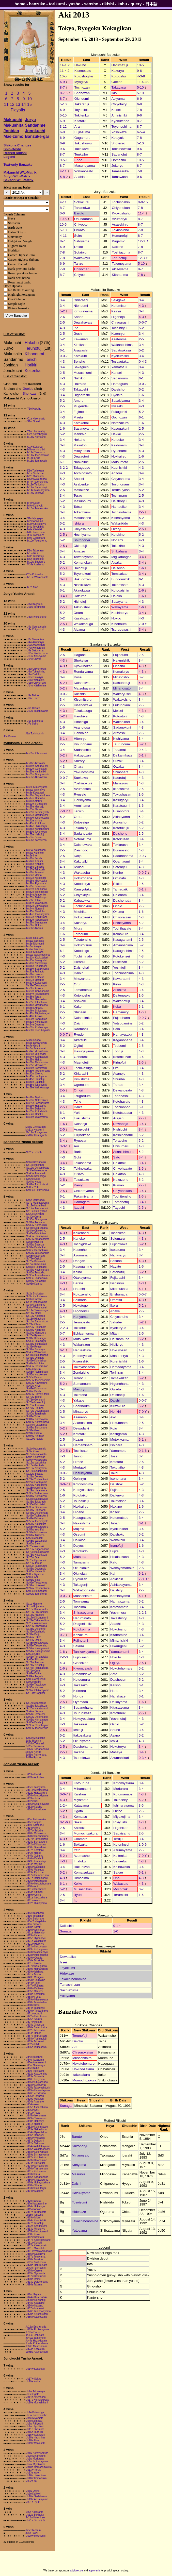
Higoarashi (82, 395)
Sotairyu (80, 252)
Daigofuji (80, 568)
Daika (78, 1107)
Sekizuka (80, 1844)
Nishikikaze (82, 585)
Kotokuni (80, 356)
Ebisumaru (121, 1146)
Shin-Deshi (12, 149)
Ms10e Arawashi (35, 763)
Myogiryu (81, 82)
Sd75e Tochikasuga (37, 1667)
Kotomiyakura (123, 1783)
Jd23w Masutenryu (37, 1952)
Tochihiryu (119, 328)
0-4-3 (143, 361)
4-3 (141, 306)
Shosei (79, 479)
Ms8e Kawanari (35, 792)
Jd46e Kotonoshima (36, 2343)
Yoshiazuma (121, 252)
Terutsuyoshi (120, 490)
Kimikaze (80, 345)
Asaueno (80, 1417)
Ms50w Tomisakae (36, 1019)
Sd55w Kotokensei (36, 1374)
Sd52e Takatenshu (36, 1645)
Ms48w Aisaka (34, 1016)
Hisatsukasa (119, 1557)
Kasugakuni (120, 428)
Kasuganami (122, 939)
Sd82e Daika (33, 1673)
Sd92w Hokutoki (35, 1585)
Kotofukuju (121, 828)
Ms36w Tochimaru (36, 1068)
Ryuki (78, 1895)
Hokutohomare (121, 1668)
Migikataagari (121, 557)
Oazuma (80, 596)
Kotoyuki (118, 138)
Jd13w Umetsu (34, 1935)
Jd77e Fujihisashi (35, 2267)
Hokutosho (118, 1629)
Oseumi (79, 1534)
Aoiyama (118, 98)
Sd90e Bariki (33, 1681)
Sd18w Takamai (35, 1743)
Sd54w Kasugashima (38, 1651)
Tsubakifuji (81, 1501)
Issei (63, 1962)
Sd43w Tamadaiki (36, 1173)
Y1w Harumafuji (36, 431)
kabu (122, 4)
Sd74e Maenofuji (35, 1402)
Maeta (78, 417)
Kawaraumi (121, 979)
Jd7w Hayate (33, 2294)
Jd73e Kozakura (35, 2349)
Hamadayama (120, 1367)
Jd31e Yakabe (34, 1963)
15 (29, 104)
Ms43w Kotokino (35, 823)
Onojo (117, 906)
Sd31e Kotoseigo (35, 1338)
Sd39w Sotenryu (35, 1349)
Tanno (77, 1456)
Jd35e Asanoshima (37, 2107)
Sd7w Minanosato (36, 1454)
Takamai (119, 750)
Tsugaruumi (82, 1096)
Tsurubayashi (121, 629)
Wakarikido (119, 523)
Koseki (115, 1512)
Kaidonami (119, 445)
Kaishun (80, 1794)
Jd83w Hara (33, 2174)
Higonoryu (81, 1311)
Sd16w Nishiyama (36, 1468)
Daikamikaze (122, 755)
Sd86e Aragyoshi (35, 1679)
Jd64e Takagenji (35, 2008)
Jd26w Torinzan (35, 2096)
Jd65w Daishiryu (35, 2253)
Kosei (78, 677)
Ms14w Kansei (34, 861)
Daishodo (81, 850)
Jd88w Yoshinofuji (36, 2038)
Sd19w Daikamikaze (37, 1167)
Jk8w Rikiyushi (34, 2423)
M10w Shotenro (36, 561)
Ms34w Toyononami (37, 993)
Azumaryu (119, 219)
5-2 (62, 311)
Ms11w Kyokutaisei (37, 957)
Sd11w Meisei (34, 1313)
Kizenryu (117, 333)
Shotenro (118, 143)
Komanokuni (83, 562)
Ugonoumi (81, 1085)
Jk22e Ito (31, 2481)
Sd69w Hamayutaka (37, 1394)
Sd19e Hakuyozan (36, 1211)
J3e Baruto (10, 736)
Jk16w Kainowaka (36, 2478)
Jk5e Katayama (34, 2512)
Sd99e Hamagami (36, 1591)
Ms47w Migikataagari (38, 1013)
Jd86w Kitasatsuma (37, 2179)
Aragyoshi (81, 1129)
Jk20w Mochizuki (35, 2535)
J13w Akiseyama (36, 656)
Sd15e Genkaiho (35, 1465)
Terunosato (81, 1322)
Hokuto (115, 1657)
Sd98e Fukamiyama (37, 1190)
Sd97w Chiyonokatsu (38, 1588)
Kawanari (81, 339)
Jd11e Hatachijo (35, 1932)
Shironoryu (82, 540)
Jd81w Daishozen (36, 1889)
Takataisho (118, 1501)
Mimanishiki (119, 1640)
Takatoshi (81, 389)
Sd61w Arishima (35, 1535)
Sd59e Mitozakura (36, 1532)
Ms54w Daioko (34, 1114)
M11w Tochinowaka (38, 455)
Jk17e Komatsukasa (37, 2399)
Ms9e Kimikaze (34, 952)
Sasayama (119, 601)
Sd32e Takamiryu (36, 1341)
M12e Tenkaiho (35, 484)
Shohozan (30, 393)
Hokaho (79, 440)
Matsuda (79, 1557)
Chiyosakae (82, 529)
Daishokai (81, 967)
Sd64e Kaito (33, 1178)
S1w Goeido (34, 421)
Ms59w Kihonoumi (36, 753)
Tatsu (78, 507)
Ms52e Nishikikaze (36, 917)
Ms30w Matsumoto (37, 1062)
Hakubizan (82, 1867)
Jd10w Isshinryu (35, 1929)
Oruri (78, 984)
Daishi (115, 1400)
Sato (116, 1157)
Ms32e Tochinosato (37, 891)
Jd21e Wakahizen (36, 1941)
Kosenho (80, 1250)
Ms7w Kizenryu (34, 949)
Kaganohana (122, 1040)
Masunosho (82, 518)
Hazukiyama (82, 1473)
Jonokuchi (35, 131)
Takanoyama (121, 263)
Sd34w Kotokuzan (36, 1496)
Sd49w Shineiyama (37, 1236)
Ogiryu (115, 1663)
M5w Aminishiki (35, 449)
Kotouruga (81, 1783)
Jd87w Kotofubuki (36, 2276)
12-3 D (143, 241)
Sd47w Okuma (34, 1711)
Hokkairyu (118, 456)
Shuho (115, 1730)
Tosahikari (118, 1233)
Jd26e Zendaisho (36, 2093)
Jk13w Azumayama (37, 2499)
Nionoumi (81, 306)
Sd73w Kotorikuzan (37, 1554)
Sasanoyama (83, 428)
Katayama (81, 1805)
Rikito (117, 884)
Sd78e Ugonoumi (36, 1560)
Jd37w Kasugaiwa (36, 1966)
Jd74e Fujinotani (35, 2163)
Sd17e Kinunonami (37, 1617)
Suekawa (81, 778)
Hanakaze (118, 1696)
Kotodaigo (81, 951)
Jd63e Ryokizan (35, 1872)
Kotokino (117, 534)
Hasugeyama (84, 1051)
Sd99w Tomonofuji (36, 1593)
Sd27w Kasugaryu (36, 1485)
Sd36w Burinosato (36, 1343)
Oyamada (80, 1702)
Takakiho (118, 546)
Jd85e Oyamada (35, 2273)
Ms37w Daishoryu (36, 897)
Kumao (118, 1185)
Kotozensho (82, 1294)
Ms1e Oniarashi (35, 938)
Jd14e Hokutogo (35, 2206)
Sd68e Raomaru (35, 1255)
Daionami (120, 895)
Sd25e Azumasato (36, 1623)
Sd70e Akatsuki (35, 1546)
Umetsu (116, 1300)
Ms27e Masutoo (35, 980)
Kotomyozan (82, 1356)
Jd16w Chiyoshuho (37, 2082)
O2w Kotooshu (34, 574)
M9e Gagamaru (36, 537)
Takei (114, 1473)
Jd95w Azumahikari (37, 2351)
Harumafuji (120, 65)
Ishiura (79, 523)
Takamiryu (81, 828)
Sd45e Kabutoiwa (36, 1233)
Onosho (119, 666)
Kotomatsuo (119, 1518)
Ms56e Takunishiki (36, 1084)
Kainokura (120, 934)
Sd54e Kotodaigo (36, 1176)
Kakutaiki (81, 861)
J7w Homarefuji (36, 647)
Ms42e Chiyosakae (37, 905)
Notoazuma (82, 839)
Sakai (78, 1822)
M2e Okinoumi (35, 476)
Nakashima (81, 1523)
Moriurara (120, 1789)
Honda (78, 1696)
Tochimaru (119, 495)
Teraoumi (81, 934)
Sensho (79, 361)
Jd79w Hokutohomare (38, 1883)
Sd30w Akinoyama (36, 1219)
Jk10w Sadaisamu (36, 2496)
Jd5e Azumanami (36, 2062)
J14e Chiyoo (34, 659)
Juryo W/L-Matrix (17, 176)
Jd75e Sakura (34, 2019)
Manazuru (120, 783)
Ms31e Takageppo (36, 985)
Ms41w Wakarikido (37, 903)
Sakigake (118, 300)
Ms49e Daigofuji (35, 1082)
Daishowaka (83, 845)
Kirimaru (79, 1691)
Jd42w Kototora (35, 2237)
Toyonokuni (82, 574)
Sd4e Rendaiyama (36, 1302)
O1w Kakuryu (34, 446)
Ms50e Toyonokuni (36, 831)
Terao (78, 495)
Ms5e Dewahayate (36, 1042)
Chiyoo (79, 275)
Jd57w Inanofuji (35, 2308)
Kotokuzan (121, 839)
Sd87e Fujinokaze (36, 1267)
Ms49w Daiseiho (35, 1108)
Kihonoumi (34, 354)
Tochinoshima (123, 973)
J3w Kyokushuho (36, 616)
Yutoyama (67, 1996)
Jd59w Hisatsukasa (37, 1999)
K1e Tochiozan (35, 470)
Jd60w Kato (32, 2005)
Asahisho (81, 177)
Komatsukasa (84, 1872)
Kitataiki (80, 121)
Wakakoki (117, 1540)
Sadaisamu (121, 1833)
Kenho (118, 872)
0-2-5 (64, 1451)
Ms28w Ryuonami (36, 883)
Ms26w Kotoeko (35, 977)
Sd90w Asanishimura (38, 1275)
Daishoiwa (82, 683)
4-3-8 (141, 76)
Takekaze (81, 149)
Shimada (80, 1300)
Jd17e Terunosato (36, 2212)
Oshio (114, 1724)
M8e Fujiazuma (35, 532)
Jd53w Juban (33, 1798)
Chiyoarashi (120, 322)
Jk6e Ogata (32, 2394)
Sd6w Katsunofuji (36, 1162)
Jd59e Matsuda (34, 1869)
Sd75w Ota (32, 1557)
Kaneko (79, 1238)
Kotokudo (80, 1551)
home (19, 4)
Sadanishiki (82, 750)
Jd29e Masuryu (34, 2098)
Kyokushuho (121, 213)
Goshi (78, 333)
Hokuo (116, 618)
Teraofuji (79, 1378)
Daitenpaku (121, 995)
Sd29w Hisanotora (36, 1490)
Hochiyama (82, 534)
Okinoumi (81, 98)
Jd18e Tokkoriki (34, 2214)
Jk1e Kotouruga (35, 2412)
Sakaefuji (120, 1861)
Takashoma (82, 1163)
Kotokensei (121, 956)
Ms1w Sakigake (35, 940)
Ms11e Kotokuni (34, 1129)
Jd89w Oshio (33, 1894)
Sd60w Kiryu (33, 1385)
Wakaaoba (82, 872)
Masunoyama (84, 165)
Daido (78, 247)
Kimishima (81, 1079)
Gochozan (119, 417)
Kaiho (77, 1272)
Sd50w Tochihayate (37, 1521)
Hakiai (116, 434)
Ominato (119, 878)
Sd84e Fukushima (36, 1424)
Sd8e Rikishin (33, 1740)
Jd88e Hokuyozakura (38, 2182)
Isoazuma (117, 1250)
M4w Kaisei (33, 502)
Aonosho (120, 822)
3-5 (141, 1805)
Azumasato (82, 789)
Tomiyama (81, 1601)
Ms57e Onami (34, 837)
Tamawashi (120, 177)
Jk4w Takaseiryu (35, 2391)
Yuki (77, 1113)
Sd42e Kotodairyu (36, 1360)
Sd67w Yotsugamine (37, 1253)
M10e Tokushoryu (37, 540)
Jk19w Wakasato (35, 2443)
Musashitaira (82, 1596)
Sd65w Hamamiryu (37, 1719)
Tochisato (80, 1451)
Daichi (78, 1023)
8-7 (62, 87)
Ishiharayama (123, 1805)
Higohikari (120, 1828)
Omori (78, 1090)
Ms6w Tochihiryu (35, 789)
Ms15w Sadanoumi (37, 766)
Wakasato (120, 1883)
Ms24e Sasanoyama (37, 1103)
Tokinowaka (83, 1168)
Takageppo (82, 467)
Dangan (79, 1261)
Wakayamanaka (122, 1568)
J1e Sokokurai (35, 720)
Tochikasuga (83, 1068)
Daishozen (118, 1679)
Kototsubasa (122, 1113)
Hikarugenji (118, 1646)
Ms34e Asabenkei (36, 894)
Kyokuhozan (83, 666)
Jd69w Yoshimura (36, 2262)
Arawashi (81, 350)
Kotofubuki (118, 1713)
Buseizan (120, 962)
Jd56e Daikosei (34, 2135)
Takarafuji (81, 104)
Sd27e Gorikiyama (36, 1482)
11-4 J (64, 71)
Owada (115, 1389)
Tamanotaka (83, 990)
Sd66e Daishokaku (37, 1250)
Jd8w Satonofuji (35, 1825)
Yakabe (78, 1400)
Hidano (78, 1512)
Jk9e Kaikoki (33, 2493)
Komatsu (80, 1817)
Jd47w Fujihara (34, 1985)
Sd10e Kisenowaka (37, 1609)
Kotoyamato (119, 1607)
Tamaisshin (81, 1562)
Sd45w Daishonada (37, 1512)
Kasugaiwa (118, 1434)
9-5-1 (64, 160)
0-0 (62, 213)
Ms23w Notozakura (37, 1100)
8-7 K (64, 93)
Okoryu (116, 529)
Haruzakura (82, 1350)
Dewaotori (81, 456)
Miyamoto (81, 1800)
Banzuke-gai (37, 136)
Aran (78, 126)
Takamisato (119, 585)
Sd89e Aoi (32, 1577)
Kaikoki (79, 1828)
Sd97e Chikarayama (37, 1690)
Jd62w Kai (32, 1801)
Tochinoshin (121, 202)
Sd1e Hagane (34, 1603)
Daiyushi (79, 1545)
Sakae (118, 1872)
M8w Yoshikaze (35, 535)
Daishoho (120, 833)
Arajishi (118, 1118)
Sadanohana (82, 1707)
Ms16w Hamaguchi (36, 1135)
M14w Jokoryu (35, 493)
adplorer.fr (94, 2570)
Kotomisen (119, 306)
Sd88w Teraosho (35, 1272)
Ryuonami (119, 451)
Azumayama (122, 1850)
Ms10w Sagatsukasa (38, 795)
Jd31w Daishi (32, 2332)
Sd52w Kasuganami (37, 1648)
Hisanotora (121, 811)
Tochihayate (122, 928)
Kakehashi (81, 1233)
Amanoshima (123, 945)
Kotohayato (121, 1101)
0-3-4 (143, 1758)
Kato (113, 1562)
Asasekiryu (120, 224)
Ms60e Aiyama (34, 928)
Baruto (79, 213)
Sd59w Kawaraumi (36, 1383)
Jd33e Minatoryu (35, 2228)
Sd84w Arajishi (34, 1676)
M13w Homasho (36, 436)
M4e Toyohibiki (35, 526)
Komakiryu (121, 672)
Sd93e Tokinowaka (37, 1278)
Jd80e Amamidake (36, 2027)
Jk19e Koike (33, 2381)
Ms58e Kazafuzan (36, 840)
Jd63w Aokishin (35, 1777)
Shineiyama (122, 923)
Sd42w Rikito (33, 1637)
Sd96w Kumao (34, 1687)
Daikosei (79, 1540)
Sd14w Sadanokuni (37, 1321)
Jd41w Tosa (33, 2112)
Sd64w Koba (33, 1181)
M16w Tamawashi (37, 460)
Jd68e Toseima (34, 2259)
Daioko (116, 596)
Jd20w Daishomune (37, 1836)
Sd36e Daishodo (35, 1631)
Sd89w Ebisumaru (36, 1427)
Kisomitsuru (83, 699)
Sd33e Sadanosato (37, 1493)
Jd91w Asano (33, 1900)
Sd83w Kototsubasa (37, 1422)
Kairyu (116, 311)
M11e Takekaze (36, 452)
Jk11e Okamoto (35, 2429)
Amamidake (82, 1674)
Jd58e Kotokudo (35, 1994)
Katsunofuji (121, 683)
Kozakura (80, 1635)
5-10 (140, 87)
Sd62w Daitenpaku (37, 1716)
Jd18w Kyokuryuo (36, 2084)
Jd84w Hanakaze (36, 1809)
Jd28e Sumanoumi (36, 1841)
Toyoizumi (67, 1968)
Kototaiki (79, 1434)
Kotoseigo (81, 822)
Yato (77, 1850)
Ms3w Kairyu (33, 946)
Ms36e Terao (33, 996)
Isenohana (118, 1478)
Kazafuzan (82, 618)
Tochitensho (122, 1196)
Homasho (119, 160)
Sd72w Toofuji (34, 1396)
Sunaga (66, 1931)
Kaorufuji (120, 778)
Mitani (114, 1333)
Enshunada (118, 1294)
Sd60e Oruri (33, 1654)
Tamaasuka (120, 171)
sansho (91, 4)
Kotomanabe (123, 1794)
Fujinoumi (120, 655)
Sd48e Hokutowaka (37, 1642)
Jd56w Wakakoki (35, 2137)
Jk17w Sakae (33, 2378)
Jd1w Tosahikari (35, 1915)
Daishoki (116, 1484)
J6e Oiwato (33, 708)
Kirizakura (117, 1406)
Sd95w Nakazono (36, 1280)
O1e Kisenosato (36, 418)
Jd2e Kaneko (33, 2200)
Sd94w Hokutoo (35, 1436)
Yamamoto (118, 1451)
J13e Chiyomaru (36, 682)
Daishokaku (83, 1018)
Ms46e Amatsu (34, 1007)
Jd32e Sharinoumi (36, 2226)
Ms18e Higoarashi (36, 966)
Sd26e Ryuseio (34, 1335)
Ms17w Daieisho (35, 798)
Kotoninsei (121, 1844)
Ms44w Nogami (35, 908)
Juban (114, 1523)
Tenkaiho (81, 154)
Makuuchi (13, 119)
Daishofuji (117, 1395)
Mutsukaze (81, 1339)
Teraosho (120, 1140)
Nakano (116, 1506)
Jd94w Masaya (34, 2191)
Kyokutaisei (120, 356)
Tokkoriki (79, 1328)
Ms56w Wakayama (37, 1117)
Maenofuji (81, 1062)
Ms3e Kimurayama (36, 787)
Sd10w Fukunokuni (37, 1612)
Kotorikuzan (122, 1057)
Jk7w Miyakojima (35, 2464)
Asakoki (80, 1001)
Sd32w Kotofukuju (36, 1225)
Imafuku (80, 1861)
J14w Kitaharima (36, 685)
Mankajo (80, 434)
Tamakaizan (119, 1378)
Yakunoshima (84, 772)
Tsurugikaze (82, 1713)
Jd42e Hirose (33, 1852)
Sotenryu (120, 867)
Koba (117, 1006)
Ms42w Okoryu (34, 1073)
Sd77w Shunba (34, 1408)
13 (17, 104)
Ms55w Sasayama (36, 922)
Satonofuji (117, 1272)
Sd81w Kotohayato (37, 1419)
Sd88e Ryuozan (35, 1574)
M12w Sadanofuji (37, 487)
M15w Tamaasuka (37, 508)
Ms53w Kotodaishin (37, 1111)
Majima (78, 1529)
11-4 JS (143, 82)
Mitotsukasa (119, 1289)
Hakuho (32, 343)
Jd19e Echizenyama (37, 2329)
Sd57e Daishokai (35, 1247)
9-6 (139, 71)
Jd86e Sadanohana (37, 2177)
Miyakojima (121, 1817)
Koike (78, 1883)
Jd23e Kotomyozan (37, 1949)
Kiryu (117, 984)
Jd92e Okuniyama (36, 1903)
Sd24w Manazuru (36, 1332)
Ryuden (80, 1034)
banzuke (37, 4)
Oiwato (79, 230)
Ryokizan (80, 1579)
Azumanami (82, 1255)
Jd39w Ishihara (34, 1971)
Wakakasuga (83, 624)
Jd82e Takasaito (35, 2030)
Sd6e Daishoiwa (35, 1200)
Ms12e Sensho (34, 858)
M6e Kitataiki (34, 529)
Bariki (78, 1152)
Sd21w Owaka (34, 1476)
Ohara (78, 766)
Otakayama (81, 1277)
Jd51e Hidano (34, 2124)
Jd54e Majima (34, 1864)
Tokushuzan (122, 794)
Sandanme (35, 125)
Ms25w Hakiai (34, 1059)
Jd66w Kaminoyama (37, 1804)
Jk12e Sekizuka (35, 2514)
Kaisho (115, 1685)
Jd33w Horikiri (34, 1774)
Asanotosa (82, 727)
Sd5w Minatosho (35, 1738)
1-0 (115, 1931)
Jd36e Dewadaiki (35, 1847)
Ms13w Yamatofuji (36, 963)
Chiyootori (81, 224)
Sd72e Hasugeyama (37, 1552)
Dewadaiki (81, 1428)
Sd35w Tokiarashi (36, 1501)
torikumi (57, 4)
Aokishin (116, 1579)
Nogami (117, 540)
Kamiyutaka (83, 889)
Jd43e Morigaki (34, 1977)
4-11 (63, 171)
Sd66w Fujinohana (35, 1754)
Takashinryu (119, 1618)
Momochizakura (86, 1833)
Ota (115, 1068)
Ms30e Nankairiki (36, 771)
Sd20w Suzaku (34, 1473)
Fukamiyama (83, 1196)
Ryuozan (80, 1140)
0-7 (141, 677)
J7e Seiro (32, 723)
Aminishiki (119, 115)
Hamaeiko (119, 507)
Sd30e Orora (33, 1216)
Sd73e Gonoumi (35, 1399)
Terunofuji (33, 348)
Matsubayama (84, 688)
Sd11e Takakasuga (37, 1310)
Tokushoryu (83, 143)
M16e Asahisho (35, 564)
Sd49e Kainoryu (35, 1518)
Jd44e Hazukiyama (36, 2340)
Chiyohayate (122, 1168)
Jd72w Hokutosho (36, 2016)
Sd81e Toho (33, 1416)
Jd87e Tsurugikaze (36, 2035)
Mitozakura (82, 979)
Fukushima (82, 1118)
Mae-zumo (13, 136)
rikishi (108, 4)
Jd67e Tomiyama (35, 2256)
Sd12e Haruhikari (36, 1205)
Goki (77, 1157)
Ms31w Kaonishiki (36, 889)
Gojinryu (79, 1478)
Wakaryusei (122, 694)
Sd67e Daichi (33, 1391)
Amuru (79, 400)
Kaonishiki (119, 467)
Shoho (79, 317)
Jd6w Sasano (33, 1924)
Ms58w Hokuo (34, 925)
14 (23, 104)
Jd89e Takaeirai (35, 2041)
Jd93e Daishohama (37, 2281)
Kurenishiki (118, 1361)
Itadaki (79, 1207)
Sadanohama (123, 856)
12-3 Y (143, 258)
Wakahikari (121, 722)
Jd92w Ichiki (33, 2044)
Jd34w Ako (32, 2104)
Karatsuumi (121, 805)
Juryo (30, 119)
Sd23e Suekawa (34, 1746)
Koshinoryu (119, 613)
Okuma (118, 912)
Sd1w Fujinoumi (35, 1606)
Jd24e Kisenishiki (36, 2220)
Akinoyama (121, 817)
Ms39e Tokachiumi (36, 1002)
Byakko (116, 395)
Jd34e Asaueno (35, 2101)
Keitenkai (33, 370)
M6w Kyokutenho (37, 479)
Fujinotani (80, 1640)
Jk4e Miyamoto (34, 2418)
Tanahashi (121, 1096)
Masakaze (81, 490)
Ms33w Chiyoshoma (37, 991)
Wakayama (119, 607)
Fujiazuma (82, 132)
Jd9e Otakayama (35, 1787)
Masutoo (80, 445)
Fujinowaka (118, 1244)
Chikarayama (84, 1191)
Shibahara (119, 551)
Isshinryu (117, 1283)
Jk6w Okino (32, 2490)
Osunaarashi (83, 219)
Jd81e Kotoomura (36, 2171)
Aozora (116, 473)
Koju (113, 1428)
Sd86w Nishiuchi (35, 1571)
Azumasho (82, 1856)
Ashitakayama (121, 1585)
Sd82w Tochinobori (37, 1184)
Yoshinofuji (118, 1719)
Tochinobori (121, 1107)
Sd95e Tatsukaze (36, 1684)
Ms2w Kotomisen (35, 850)
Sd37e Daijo (33, 1634)
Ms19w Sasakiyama (37, 968)
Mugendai (81, 406)
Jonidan (11, 131)
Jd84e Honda (33, 2033)
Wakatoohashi (84, 1590)
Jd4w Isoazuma (35, 2059)
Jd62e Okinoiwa (35, 2143)
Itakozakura (82, 1735)
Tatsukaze (81, 1180)
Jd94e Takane (34, 2284)
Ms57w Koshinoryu (37, 1027)
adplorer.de (76, 2570)
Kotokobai (81, 423)
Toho (77, 1101)
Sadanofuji (120, 154)
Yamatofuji (119, 367)
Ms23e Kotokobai (36, 878)
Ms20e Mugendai (36, 1054)
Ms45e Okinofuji (35, 1079)
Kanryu (79, 1185)
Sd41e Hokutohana (37, 1355)
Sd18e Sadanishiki (36, 1471)
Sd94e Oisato (34, 1433)
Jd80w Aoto (32, 1886)
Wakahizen (81, 1344)
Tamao (118, 1085)
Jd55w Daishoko (35, 1866)
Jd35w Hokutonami (37, 2231)
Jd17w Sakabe (34, 1830)
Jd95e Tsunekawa (36, 2047)
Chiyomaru (82, 269)
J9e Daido (33, 695)
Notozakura (120, 423)
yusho (75, 4)
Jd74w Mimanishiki (37, 2165)
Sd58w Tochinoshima (38, 1380)
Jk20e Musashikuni (37, 2402)
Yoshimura (118, 1612)
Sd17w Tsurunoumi (37, 1208)
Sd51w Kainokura (36, 1524)
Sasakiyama (120, 400)
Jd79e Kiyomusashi (37, 2314)
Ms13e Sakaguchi (36, 960)
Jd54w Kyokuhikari (36, 2132)
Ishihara (116, 1445)
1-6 (141, 395)
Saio (116, 1029)
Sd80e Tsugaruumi (36, 1565)
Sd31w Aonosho (35, 1222)
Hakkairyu (80, 1506)
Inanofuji (116, 1545)
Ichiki (114, 1741)
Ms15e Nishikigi (35, 864)
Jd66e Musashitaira (36, 2346)
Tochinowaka (121, 149)
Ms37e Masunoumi (37, 815)
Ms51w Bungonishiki (37, 774)
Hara (114, 1691)
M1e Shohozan (35, 473)
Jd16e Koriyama (35, 2079)
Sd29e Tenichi (34, 1152)
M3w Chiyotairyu (36, 524)
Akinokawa (82, 590)
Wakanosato (83, 171)
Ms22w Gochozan (36, 768)
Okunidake (81, 1568)
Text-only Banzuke (18, 164)
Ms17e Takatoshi (35, 869)
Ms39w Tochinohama (38, 1070)
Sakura (78, 1646)
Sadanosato (83, 833)
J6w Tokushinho (36, 671)
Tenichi (31, 359)
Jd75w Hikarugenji (36, 1880)
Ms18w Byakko (34, 1097)
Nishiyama (121, 738)
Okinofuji (80, 546)
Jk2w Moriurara (34, 2458)
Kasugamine (82, 1266)
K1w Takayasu (35, 550)
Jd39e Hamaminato (37, 1968)
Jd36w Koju (32, 2110)
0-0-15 (143, 202)
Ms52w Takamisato (37, 919)
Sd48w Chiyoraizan (37, 1366)
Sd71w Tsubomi (35, 1662)
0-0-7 (143, 322)
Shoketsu (81, 660)
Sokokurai (81, 202)
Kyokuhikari (119, 1529)
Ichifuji (78, 1730)
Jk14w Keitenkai (35, 2368)
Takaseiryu (121, 1800)
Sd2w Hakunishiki (36, 1448)
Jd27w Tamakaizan (37, 1839)
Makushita (13, 125)
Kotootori (120, 716)
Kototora (116, 1462)
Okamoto (80, 1839)
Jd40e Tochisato (35, 2335)
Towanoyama (84, 557)
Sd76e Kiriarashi (35, 1261)
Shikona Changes (17, 145)
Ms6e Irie (31, 855)
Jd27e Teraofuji (34, 2223)
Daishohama (82, 1746)
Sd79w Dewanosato (37, 1410)
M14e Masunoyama (38, 490)
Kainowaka (121, 1867)
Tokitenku (81, 115)
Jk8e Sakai (31, 2533)
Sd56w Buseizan (35, 1244)
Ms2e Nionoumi (35, 943)
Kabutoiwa (82, 900)
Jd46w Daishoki (35, 1858)
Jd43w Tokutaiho (35, 1980)
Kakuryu (118, 71)
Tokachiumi (82, 512)
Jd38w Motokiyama (37, 1795)
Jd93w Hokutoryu (36, 2188)
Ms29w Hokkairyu (36, 1105)
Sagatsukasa (121, 350)
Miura (78, 928)
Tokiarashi (120, 845)
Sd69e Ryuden (33, 1757)
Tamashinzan (70, 1984)
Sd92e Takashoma (36, 1582)
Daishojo (80, 1124)
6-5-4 (141, 132)
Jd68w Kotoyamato (37, 2151)
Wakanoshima (122, 345)
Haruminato (82, 1618)
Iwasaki (116, 406)
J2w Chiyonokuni (36, 668)
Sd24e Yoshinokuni (37, 1479)
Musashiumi (83, 373)
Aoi (76, 1146)
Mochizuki (120, 1889)
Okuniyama (81, 1741)
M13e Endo (33, 458)
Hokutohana (83, 878)
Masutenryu (119, 1356)
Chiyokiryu (82, 895)
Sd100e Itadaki (34, 1438)
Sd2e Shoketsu (34, 1293)
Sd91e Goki (32, 1430)
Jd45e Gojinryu (34, 1855)
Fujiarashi (117, 1277)
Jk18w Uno (32, 2440)
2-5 (62, 322)
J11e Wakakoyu (36, 680)
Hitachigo (81, 722)
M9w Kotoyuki (35, 505)
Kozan (78, 1439)
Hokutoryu (118, 1746)
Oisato (79, 1174)
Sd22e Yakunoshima (37, 1620)
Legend (9, 157)
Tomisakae (119, 574)
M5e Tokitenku (35, 559)
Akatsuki (80, 1040)
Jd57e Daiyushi (34, 2140)
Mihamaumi (82, 1789)
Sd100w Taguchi (35, 1693)
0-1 (115, 1926)
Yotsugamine (123, 1023)
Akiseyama (120, 269)
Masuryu (79, 1389)
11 (6, 104)
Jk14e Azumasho (35, 2397)
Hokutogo (80, 1305)
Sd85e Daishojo (35, 1722)
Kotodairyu (82, 884)
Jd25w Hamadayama (38, 2090)
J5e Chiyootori (35, 629)
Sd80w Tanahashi (36, 1413)
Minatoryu (80, 1411)
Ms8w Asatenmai (35, 1048)
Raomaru (81, 1029)
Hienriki (79, 962)
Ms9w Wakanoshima (38, 954)
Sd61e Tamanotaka (37, 1656)
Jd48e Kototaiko (35, 2302)
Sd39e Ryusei (34, 1346)
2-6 (62, 317)
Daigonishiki (82, 1624)
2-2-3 (64, 1328)
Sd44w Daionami (35, 1510)
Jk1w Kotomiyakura (37, 2453)
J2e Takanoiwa (35, 639)
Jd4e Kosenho (34, 2057)
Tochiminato (83, 956)
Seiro (78, 236)
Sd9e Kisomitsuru (36, 1457)
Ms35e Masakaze (36, 1065)
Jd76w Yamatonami (37, 2168)
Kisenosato (82, 71)
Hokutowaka (83, 917)
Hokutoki (119, 1163)
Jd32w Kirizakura (35, 1844)
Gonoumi (81, 1057)
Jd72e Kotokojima (36, 2157)
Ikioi (115, 93)
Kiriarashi (81, 1073)
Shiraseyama (83, 1612)
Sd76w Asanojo (35, 1405)
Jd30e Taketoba (35, 1960)
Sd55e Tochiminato (37, 1371)
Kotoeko (117, 440)
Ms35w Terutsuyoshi (37, 812)
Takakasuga (83, 711)
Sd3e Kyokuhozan (36, 1296)
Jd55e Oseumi (34, 1991)
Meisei (118, 711)
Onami (79, 613)
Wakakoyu (82, 258)
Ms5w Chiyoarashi (35, 1126)
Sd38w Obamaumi (36, 1507)
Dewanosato (122, 1090)
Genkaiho (81, 733)
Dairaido (80, 384)
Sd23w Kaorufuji (35, 1329)
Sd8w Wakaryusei (36, 1307)
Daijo (78, 856)
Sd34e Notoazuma (36, 1170)
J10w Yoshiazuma (37, 653)
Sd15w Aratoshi (35, 1614)
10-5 (140, 65)
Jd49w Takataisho (36, 2118)
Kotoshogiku (83, 76)
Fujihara (116, 1490)
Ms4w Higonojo (34, 852)
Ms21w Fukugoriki (36, 803)
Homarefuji (120, 236)
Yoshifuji (119, 967)
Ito (75, 1900)
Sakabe (116, 1322)
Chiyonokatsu (123, 1191)
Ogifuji (79, 1046)
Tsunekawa (81, 1758)
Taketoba (80, 1395)
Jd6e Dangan (33, 1822)
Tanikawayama (84, 1652)
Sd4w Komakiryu (35, 1304)
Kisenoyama (120, 518)
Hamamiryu (121, 1012)
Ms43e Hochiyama (36, 1076)
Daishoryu (119, 501)
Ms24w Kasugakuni (37, 1056)
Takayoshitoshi (84, 1367)
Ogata (78, 1811)
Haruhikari (81, 716)
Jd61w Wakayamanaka (39, 2251)
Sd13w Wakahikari (36, 1462)
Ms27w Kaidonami (36, 982)
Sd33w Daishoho (35, 1628)
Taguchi (119, 1207)
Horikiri (31, 365)
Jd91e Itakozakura (36, 1897)
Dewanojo (120, 1124)
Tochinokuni (83, 906)
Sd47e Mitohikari (35, 1363)
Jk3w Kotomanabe (36, 2415)
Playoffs (18, 110)
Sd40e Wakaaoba (36, 1352)
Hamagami (82, 1202)
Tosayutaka (119, 361)
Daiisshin (67, 1926)
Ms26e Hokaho (34, 974)
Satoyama (81, 241)
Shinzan (80, 1012)
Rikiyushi (120, 1822)
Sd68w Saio (33, 1543)
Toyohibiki (81, 110)
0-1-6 (143, 1451)
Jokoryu (117, 165)
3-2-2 (64, 467)
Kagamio (118, 241)
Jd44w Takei (33, 1982)
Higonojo (118, 317)
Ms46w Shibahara (36, 1010)
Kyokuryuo (118, 1328)
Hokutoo (119, 1174)
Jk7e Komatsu (34, 2420)
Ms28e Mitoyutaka (36, 880)
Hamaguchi (119, 384)
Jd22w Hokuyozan (36, 1946)
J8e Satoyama (35, 650)
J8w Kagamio (34, 604)
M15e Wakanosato (37, 577)
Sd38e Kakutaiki (35, 1504)
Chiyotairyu (120, 104)
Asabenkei (81, 484)
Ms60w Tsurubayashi (38, 1030)
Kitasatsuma (119, 1707)
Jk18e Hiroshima (35, 2437)
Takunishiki (82, 607)
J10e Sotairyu (35, 677)
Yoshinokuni (83, 783)
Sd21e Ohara (33, 1324)
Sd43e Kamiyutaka (37, 1227)
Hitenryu (80, 738)
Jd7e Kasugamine (36, 2203)
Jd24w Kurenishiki (36, 2297)
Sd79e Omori (33, 1670)
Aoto (113, 1674)
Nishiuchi (120, 1129)
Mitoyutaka (82, 451)
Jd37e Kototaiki (34, 1850)
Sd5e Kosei (32, 1451)
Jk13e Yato (32, 2472)
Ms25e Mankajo (35, 806)
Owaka (118, 766)
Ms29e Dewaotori (36, 886)
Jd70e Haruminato (36, 2265)
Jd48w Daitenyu (35, 1988)
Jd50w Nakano (34, 2305)
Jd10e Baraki (33, 1927)
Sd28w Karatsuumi (37, 1708)
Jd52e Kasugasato (36, 2245)
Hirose (78, 1462)
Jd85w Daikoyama (36, 2316)
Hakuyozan (82, 755)
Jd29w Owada (34, 1957)
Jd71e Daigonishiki (37, 1878)
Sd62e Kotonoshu (36, 1388)
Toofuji (118, 1051)
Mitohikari (81, 912)
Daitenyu (117, 1495)
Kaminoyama (120, 1596)
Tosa (113, 1456)
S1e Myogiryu (35, 518)
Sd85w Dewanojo (36, 1568)
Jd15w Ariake (33, 2209)
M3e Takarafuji (35, 556)
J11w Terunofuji (36, 606)
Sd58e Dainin (33, 1377)
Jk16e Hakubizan (36, 2475)
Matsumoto (119, 462)
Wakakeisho (122, 699)
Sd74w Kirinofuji (35, 1665)
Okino (117, 1811)
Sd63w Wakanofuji (36, 1540)
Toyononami (120, 484)
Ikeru (114, 1305)
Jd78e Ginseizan (35, 2024)
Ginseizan (80, 1663)
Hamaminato (82, 1445)
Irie (76, 328)
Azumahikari (119, 1758)
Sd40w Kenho (33, 1751)
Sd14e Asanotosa (36, 1703)
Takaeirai (80, 1724)
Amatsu (79, 551)
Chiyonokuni (121, 208)
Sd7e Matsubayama (37, 1202)
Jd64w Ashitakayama (38, 2146)
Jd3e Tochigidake (36, 1921)
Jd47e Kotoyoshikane (38, 2239)
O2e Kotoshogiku (37, 434)
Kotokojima (81, 1629)
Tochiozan (82, 87)
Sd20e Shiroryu (35, 1214)
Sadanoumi (119, 378)
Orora (78, 817)
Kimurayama (83, 311)
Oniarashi (81, 300)
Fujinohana (121, 1018)
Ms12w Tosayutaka (37, 1132)
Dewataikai (68, 1957)
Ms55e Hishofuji (35, 834)
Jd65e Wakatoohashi (38, 2149)
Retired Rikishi (15, 153)
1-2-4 (64, 1805)
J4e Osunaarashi (36, 626)
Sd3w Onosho (34, 1299)
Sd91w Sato (33, 1579)
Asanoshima (82, 1423)
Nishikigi (80, 378)
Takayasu (119, 87)
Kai (112, 1573)
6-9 (62, 82)
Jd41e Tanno (33, 1974)
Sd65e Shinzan (34, 1659)
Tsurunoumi (122, 744)
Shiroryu (80, 761)
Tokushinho (120, 230)
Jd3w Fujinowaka (36, 1819)
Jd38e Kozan (33, 2234)
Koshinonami (123, 1135)
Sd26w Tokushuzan (37, 1705)
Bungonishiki (121, 579)
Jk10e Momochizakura (39, 2467)
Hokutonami (119, 1423)
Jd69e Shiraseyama (37, 2154)
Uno (116, 1878)
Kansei (116, 373)
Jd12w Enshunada (35, 2326)
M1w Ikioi (32, 553)
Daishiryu (117, 1590)
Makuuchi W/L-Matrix (20, 172)
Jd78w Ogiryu (34, 2270)
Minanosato (122, 688)
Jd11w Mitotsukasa (37, 1790)
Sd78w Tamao (34, 1563)
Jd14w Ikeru (33, 1827)
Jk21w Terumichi (35, 2520)
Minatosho (121, 677)
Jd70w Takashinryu (37, 2010)
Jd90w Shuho (34, 2185)
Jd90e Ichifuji (33, 2279)
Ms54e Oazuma (35, 1024)
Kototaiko (80, 1495)
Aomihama (82, 805)
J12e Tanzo (33, 698)
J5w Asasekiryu (36, 645)
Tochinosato (83, 473)
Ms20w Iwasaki (34, 872)
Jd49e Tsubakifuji (36, 1861)
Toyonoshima (122, 126)
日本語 (151, 4)
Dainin (79, 973)
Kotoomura (81, 1679)
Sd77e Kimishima (36, 1264)
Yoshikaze (119, 132)
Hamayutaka (122, 1034)
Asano (115, 1735)
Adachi (115, 1624)
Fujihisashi (81, 1657)
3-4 (62, 300)
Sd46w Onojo (33, 1640)
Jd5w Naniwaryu (35, 2065)
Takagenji (80, 1585)
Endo (78, 160)
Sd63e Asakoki (34, 1538)
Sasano (116, 1261)
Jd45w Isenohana (36, 2115)
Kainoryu (80, 923)
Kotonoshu (82, 995)
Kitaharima (120, 275)
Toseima (79, 1607)
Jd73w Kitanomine (36, 2160)
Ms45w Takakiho (35, 911)
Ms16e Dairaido (35, 866)
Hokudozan (82, 579)
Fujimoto (80, 412)
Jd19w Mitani (33, 2217)
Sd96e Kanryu (34, 1283)
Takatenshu (82, 939)
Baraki (78, 1283)
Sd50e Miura (33, 1369)
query (136, 4)
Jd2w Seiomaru (35, 1918)
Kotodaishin (120, 590)
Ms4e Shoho (33, 1040)
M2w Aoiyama (35, 521)
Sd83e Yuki (32, 1187)
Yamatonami (119, 1652)
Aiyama (79, 629)
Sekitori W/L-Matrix (19, 180)
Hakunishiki (121, 660)
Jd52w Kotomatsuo (37, 2126)
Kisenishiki (81, 1361)
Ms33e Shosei (34, 809)
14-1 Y (65, 65)
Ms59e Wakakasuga (37, 1087)
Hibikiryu (116, 1344)
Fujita (114, 1551)
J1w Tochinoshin (34, 733)
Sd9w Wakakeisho (36, 1459)
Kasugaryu (121, 800)
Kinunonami (83, 744)
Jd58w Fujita (33, 1996)
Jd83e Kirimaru (34, 1892)
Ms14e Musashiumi (37, 1051)
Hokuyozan (118, 1350)
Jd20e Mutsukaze (36, 1833)
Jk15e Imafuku (34, 2432)
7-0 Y (143, 624)
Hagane (80, 655)
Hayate (115, 1266)
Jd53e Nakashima (36, 2129)
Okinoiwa (80, 1573)
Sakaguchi (81, 367)
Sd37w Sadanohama (37, 1749)
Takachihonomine (73, 1979)
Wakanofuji (121, 1001)
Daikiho (117, 247)
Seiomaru (117, 1238)
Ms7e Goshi (33, 1045)
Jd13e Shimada (35, 2076)
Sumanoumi (82, 1384)
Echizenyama (83, 1333)
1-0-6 (143, 1844)
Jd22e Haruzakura (36, 1792)
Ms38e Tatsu (33, 900)
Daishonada (122, 900)
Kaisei (116, 110)
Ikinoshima (121, 789)
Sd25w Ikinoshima (36, 1626)
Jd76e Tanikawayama (38, 2311)
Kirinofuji (119, 1062)
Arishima (119, 990)
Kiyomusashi (82, 1668)
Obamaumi (121, 861)
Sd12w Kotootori (35, 1316)
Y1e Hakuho (34, 408)
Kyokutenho (120, 121)
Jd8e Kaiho (32, 2068)
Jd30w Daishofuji (35, 2300)
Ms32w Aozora (34, 988)
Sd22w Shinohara (36, 1327)
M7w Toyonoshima (37, 481)
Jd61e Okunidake (36, 2248)
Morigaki (79, 1467)
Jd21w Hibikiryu (35, 1943)
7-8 (139, 110)
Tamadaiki (120, 889)
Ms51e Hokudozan (36, 1021)
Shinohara (121, 772)
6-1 (62, 350)
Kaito (78, 1006)
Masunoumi (82, 501)
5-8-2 (64, 177)
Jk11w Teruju (33, 2469)
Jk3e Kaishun (33, 2530)
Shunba (119, 1079)
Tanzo (78, 263)
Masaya (116, 1752)
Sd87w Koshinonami (37, 1269)
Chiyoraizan (122, 917)
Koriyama (80, 1317)
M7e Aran (32, 587)
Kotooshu (119, 76)
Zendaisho (81, 1372)
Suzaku (118, 761)
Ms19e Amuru (34, 801)
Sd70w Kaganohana (37, 1549)
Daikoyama (118, 1702)
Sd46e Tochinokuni (37, 1515)
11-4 (141, 213)
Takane (78, 1752)
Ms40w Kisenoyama (37, 817)
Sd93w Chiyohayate (37, 1725)
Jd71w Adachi (34, 2013)
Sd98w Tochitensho (37, 1728)
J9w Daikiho (34, 674)
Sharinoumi (81, 1406)
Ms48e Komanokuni (37, 829)
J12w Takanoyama (37, 711)
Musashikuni (83, 1889)
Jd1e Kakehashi (35, 1913)
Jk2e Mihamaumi (35, 2455)
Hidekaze (67, 1973)
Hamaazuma (120, 1601)
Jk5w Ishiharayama (37, 2461)
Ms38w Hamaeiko (36, 999)
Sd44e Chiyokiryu (36, 1230)
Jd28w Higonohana (37, 1955)
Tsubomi (119, 1046)
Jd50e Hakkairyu (35, 2121)
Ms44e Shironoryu (36, 826)
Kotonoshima (83, 1484)
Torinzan (116, 1372)
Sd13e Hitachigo (35, 1318)
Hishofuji (80, 601)
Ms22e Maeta (34, 875)
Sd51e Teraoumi (35, 1714)
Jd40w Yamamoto (35, 2337)
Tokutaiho (117, 1467)
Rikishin (80, 694)
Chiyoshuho (119, 1317)
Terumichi (120, 1895)
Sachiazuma (69, 1990)
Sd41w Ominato (35, 1357)
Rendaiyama (83, 672)
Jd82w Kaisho (34, 1806)
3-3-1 (64, 1146)
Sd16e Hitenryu (35, 1165)
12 (12, 104)
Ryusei (79, 867)
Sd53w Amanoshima (37, 1239)
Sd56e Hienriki (34, 1241)
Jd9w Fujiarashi (35, 2070)
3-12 (63, 126)
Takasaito (80, 1685)
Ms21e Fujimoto (35, 971)
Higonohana (119, 1384)
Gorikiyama (82, 800)
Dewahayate (83, 322)
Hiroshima (81, 1878)
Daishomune (119, 1339)
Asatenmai (119, 339)
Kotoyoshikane (84, 1490)
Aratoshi (119, 733)
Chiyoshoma (120, 479)
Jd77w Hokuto (34, 2022)
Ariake (115, 1311)
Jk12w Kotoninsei (35, 2517)
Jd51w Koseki (34, 2242)
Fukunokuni (122, 705)
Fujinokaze (82, 1135)
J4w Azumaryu (35, 642)
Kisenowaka (83, 705)
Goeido (28, 389)
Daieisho (117, 389)
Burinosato (121, 850)
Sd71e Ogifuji (33, 1258)
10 (29, 99)
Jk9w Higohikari (35, 2426)
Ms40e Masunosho (37, 1005)
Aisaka (116, 562)
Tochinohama (121, 512)
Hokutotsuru (83, 945)
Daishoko (117, 1534)
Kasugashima (123, 951)
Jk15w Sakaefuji (35, 2434)
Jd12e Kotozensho (36, 2073)
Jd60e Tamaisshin (36, 2002)
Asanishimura (123, 1152)
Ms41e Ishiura (34, 820)
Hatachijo (80, 1289)
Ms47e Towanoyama (38, 914)
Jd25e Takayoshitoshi (38, 2087)
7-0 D (143, 1579)
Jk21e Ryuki (33, 2502)
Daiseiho (117, 568)
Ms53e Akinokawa (36, 777)
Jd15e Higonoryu (35, 1938)
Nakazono (120, 1180)
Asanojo (119, 1073)
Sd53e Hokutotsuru (37, 1526)
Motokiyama (119, 1439)
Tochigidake (82, 1244)
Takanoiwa (82, 208)
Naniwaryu (118, 1255)
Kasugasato (82, 1518)
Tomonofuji (121, 1202)
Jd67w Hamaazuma (37, 1875)
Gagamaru (82, 138)
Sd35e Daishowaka (37, 1498)
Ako (113, 1417)
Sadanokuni (122, 727)
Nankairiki (81, 462)
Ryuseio (80, 794)
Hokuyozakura (84, 1719)
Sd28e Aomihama (36, 1487)
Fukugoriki (119, 412)
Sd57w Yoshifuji (35, 1529)
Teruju (117, 1839)
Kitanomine (118, 1635)
